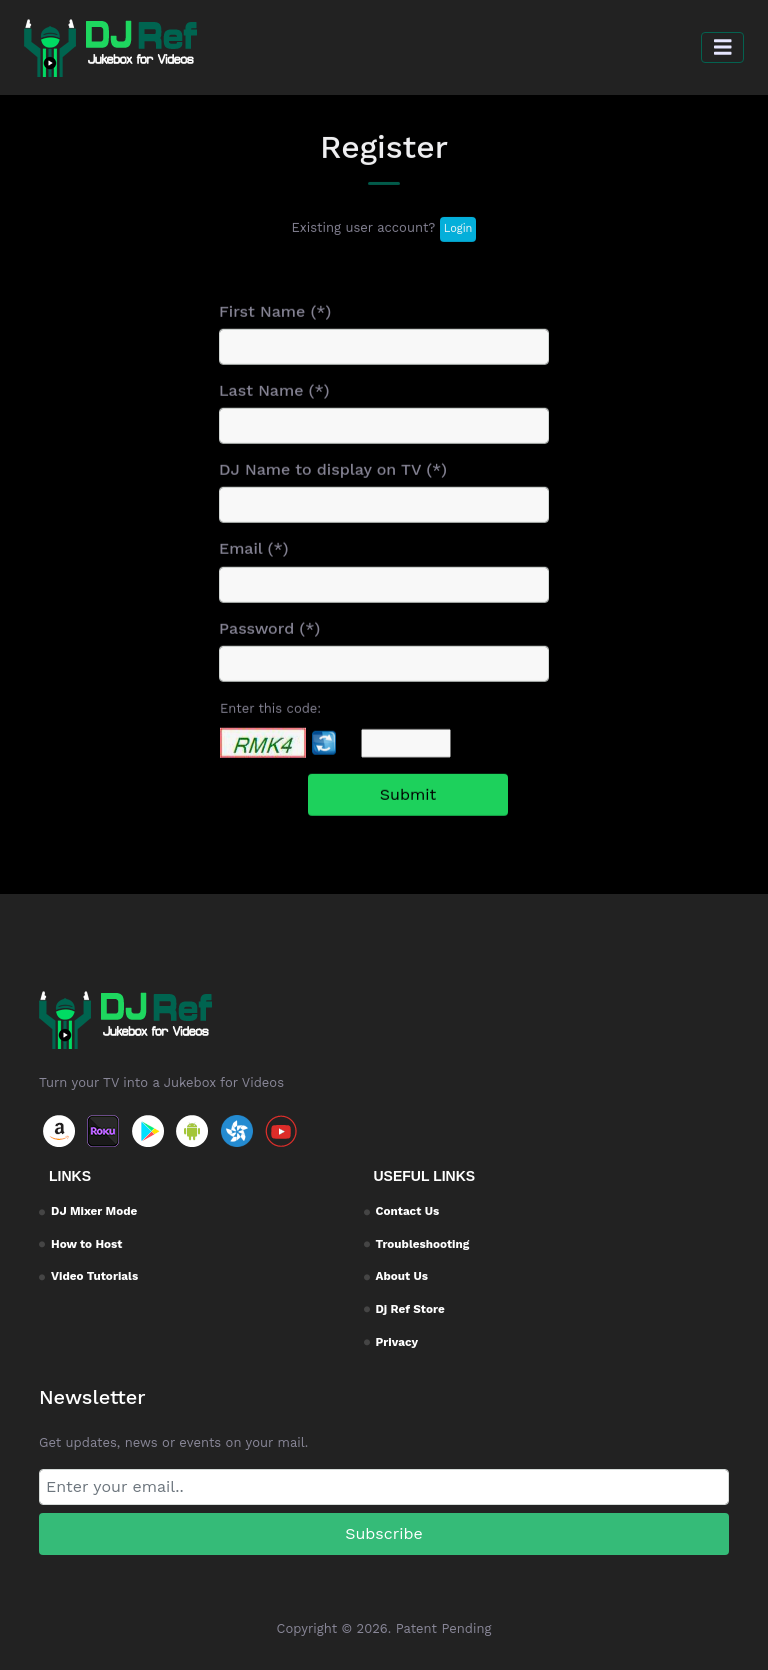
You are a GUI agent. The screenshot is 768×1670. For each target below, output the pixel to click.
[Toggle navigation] (723, 47)
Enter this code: (270, 727)
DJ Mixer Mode (94, 1211)
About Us (402, 1276)
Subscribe (384, 1533)
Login (458, 232)
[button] (723, 48)
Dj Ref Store (410, 1309)
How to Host (86, 1244)
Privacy (397, 1342)
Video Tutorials (94, 1276)
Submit (408, 814)
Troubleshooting (423, 1244)
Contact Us (408, 1211)
